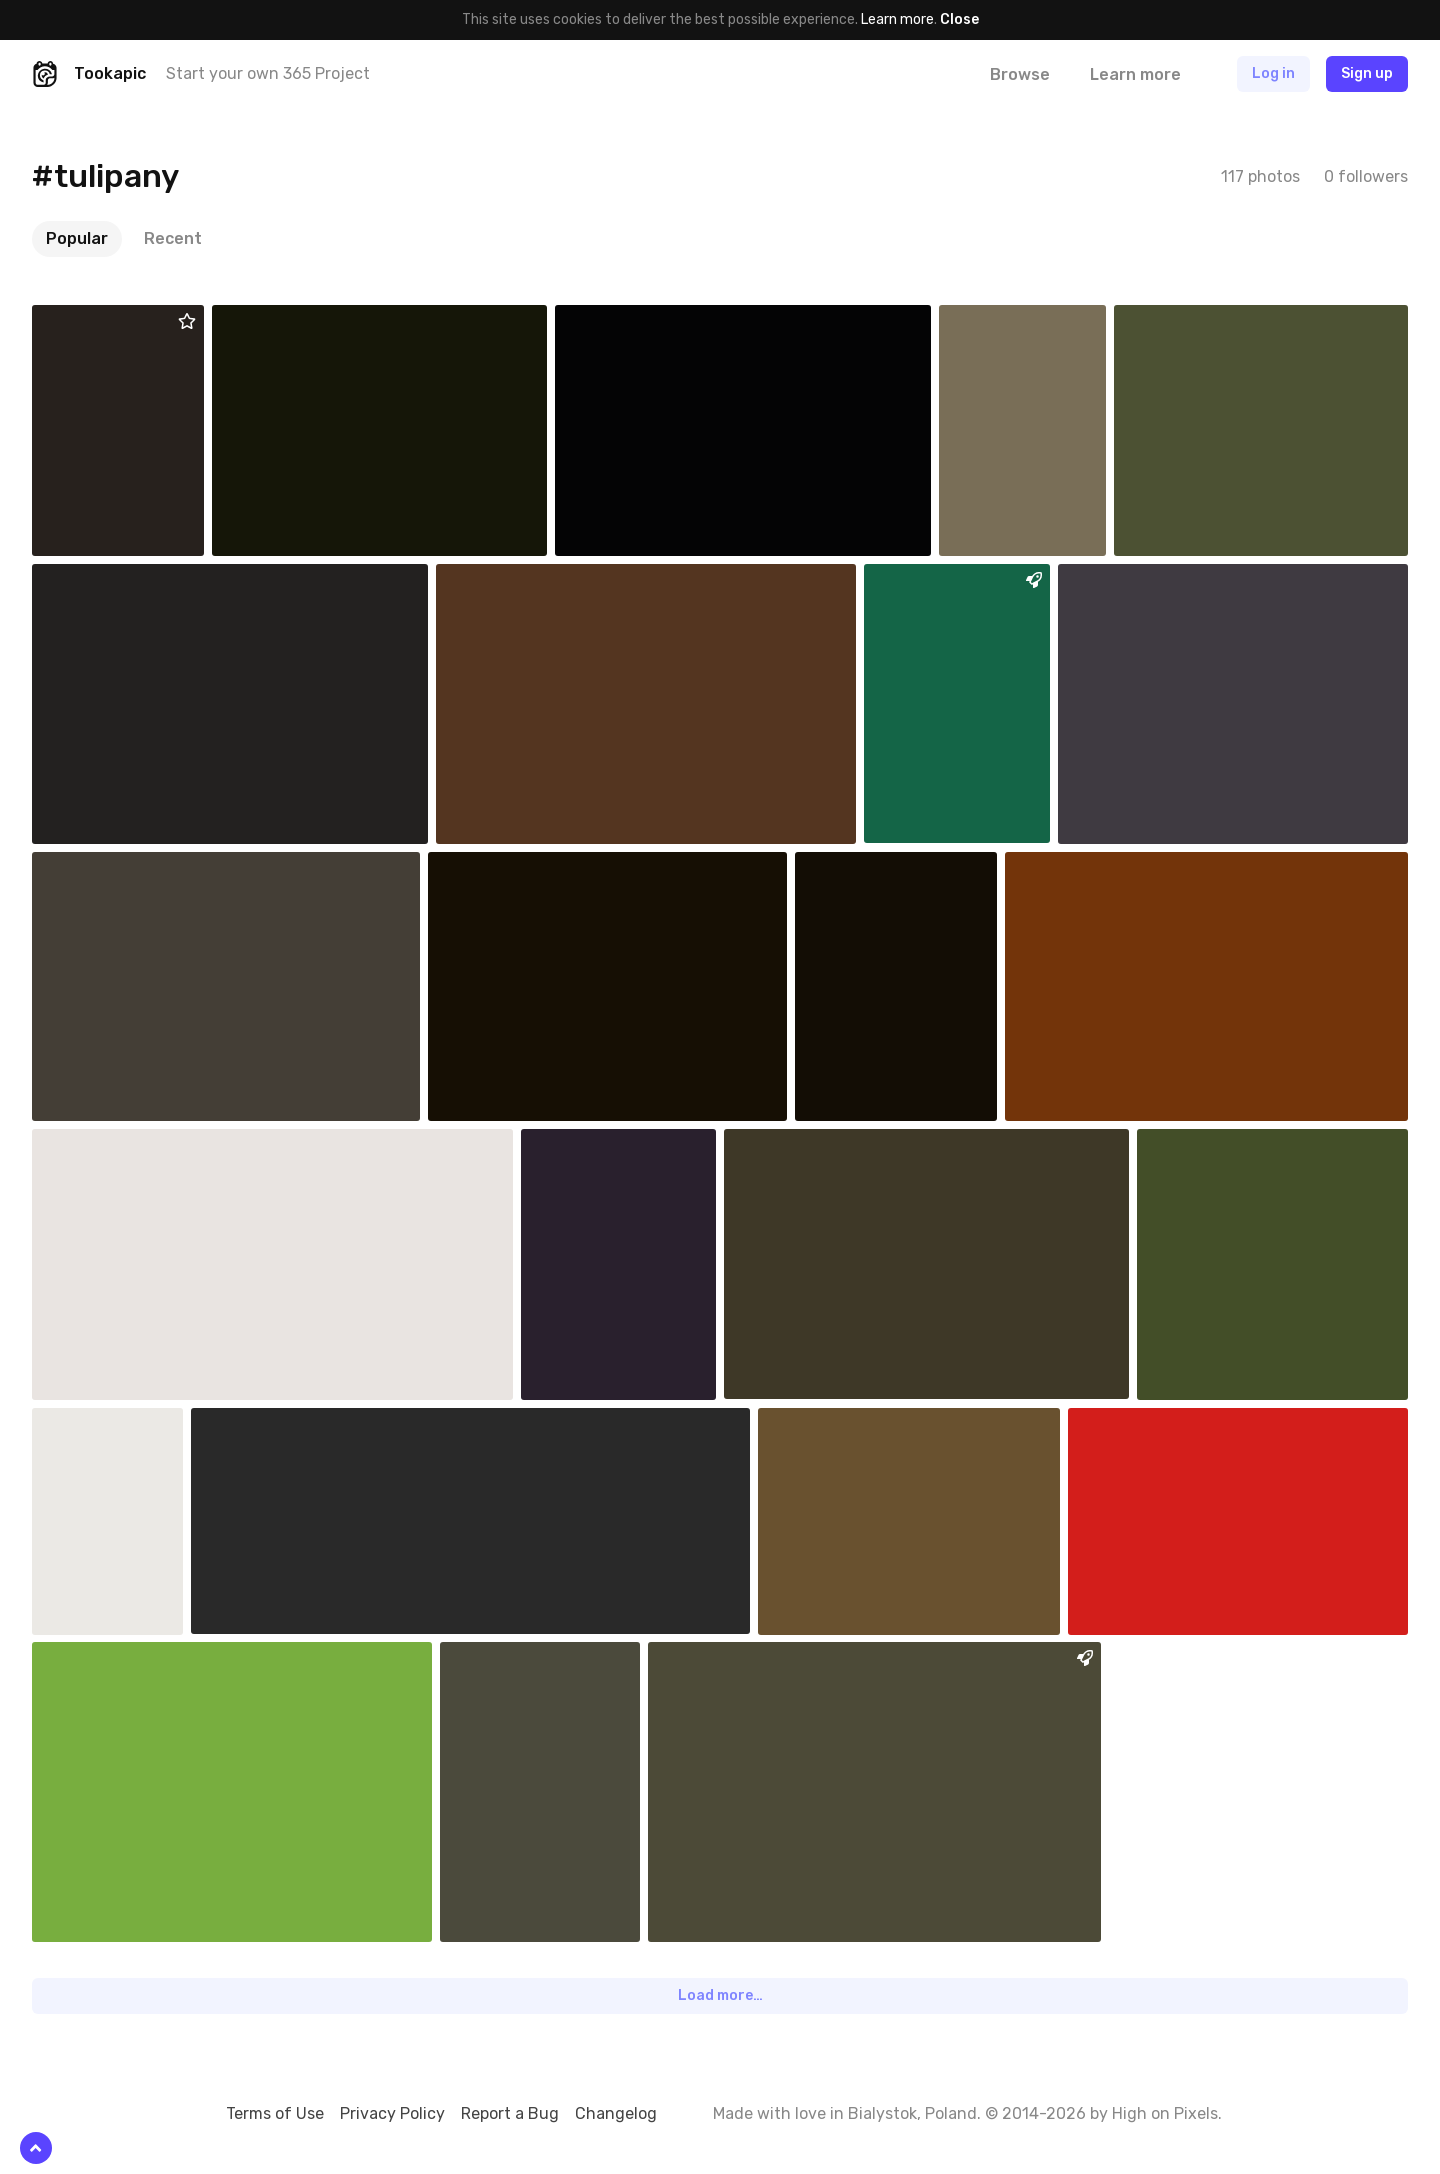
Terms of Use (275, 2113)
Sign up (1367, 73)
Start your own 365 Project (268, 73)
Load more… (720, 1995)
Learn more (897, 19)
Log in (1273, 73)
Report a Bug (510, 2113)
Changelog (616, 2113)
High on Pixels (1165, 2113)
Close (959, 19)
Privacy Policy (392, 2113)
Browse (1020, 74)
